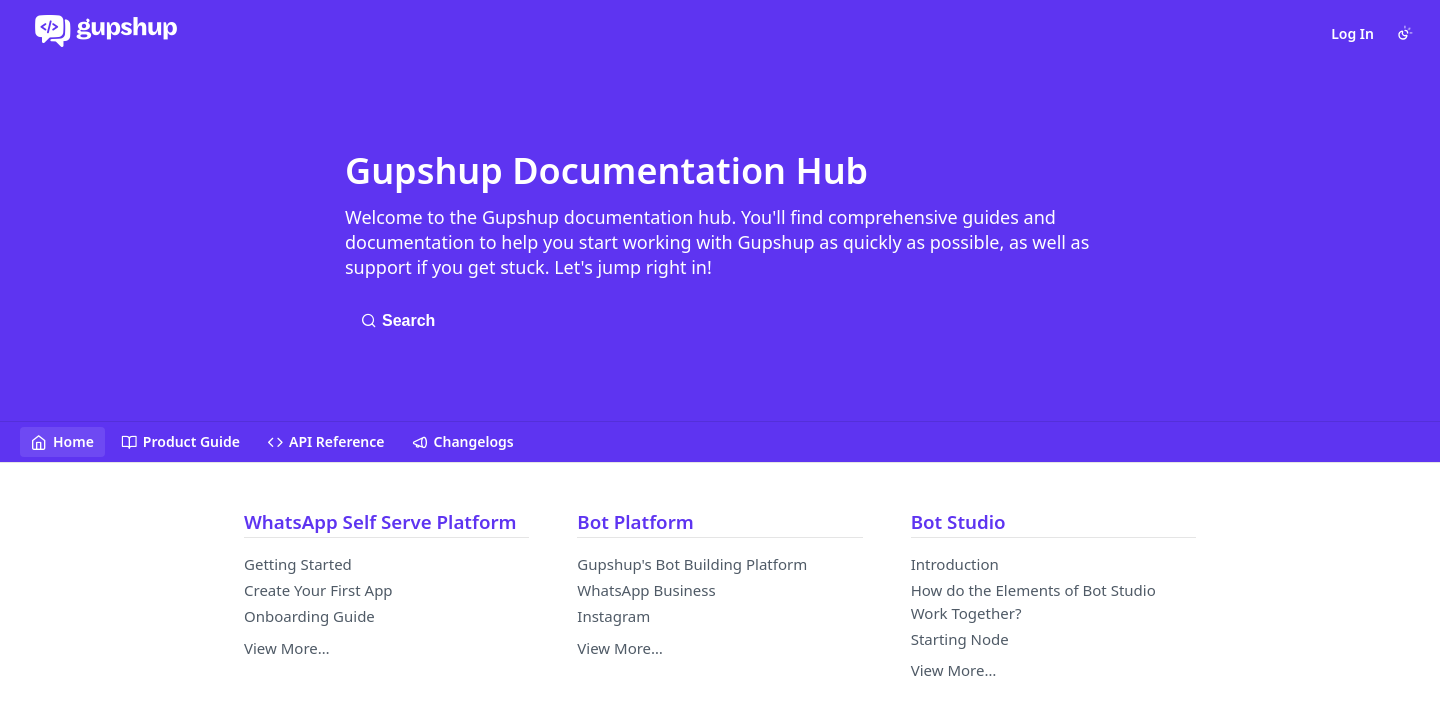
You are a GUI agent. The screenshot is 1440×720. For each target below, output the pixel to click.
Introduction (955, 564)
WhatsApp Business (646, 590)
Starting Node (960, 639)
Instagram (613, 616)
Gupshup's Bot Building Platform (692, 564)
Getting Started (298, 564)
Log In (1352, 33)
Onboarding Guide (309, 616)
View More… (287, 648)
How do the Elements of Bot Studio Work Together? (1033, 601)
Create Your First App (318, 590)
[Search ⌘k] (403, 321)
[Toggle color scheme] (1405, 33)
